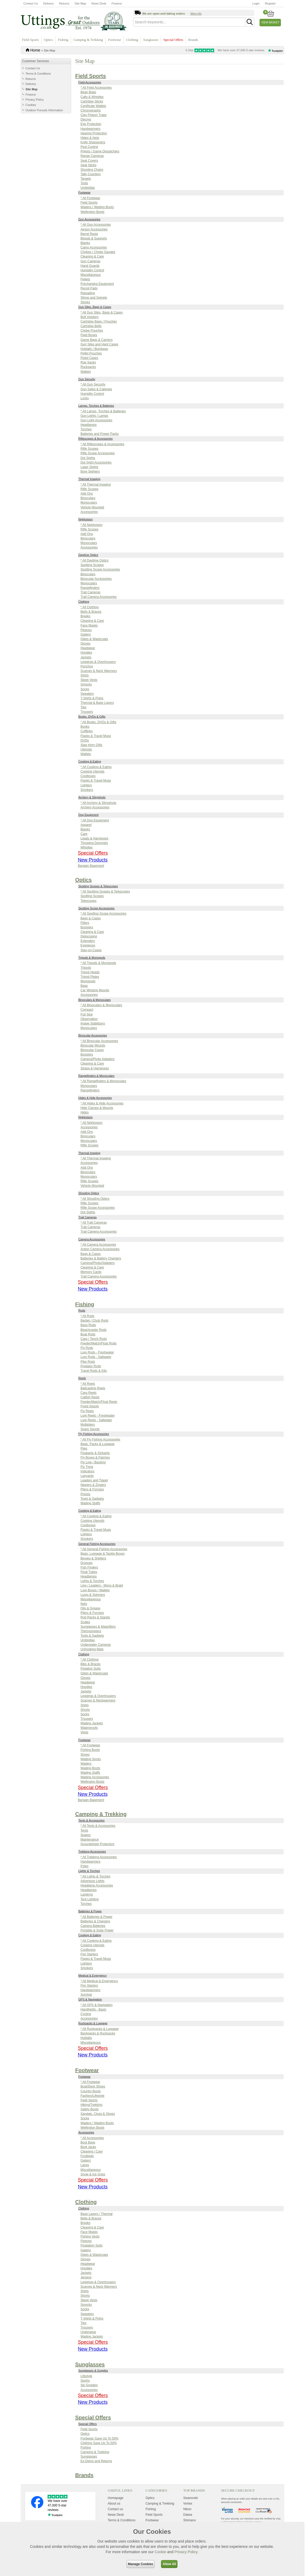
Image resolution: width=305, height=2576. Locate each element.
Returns (64, 3)
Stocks (85, 302)
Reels (82, 1378)
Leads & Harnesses (94, 838)
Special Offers (173, 40)
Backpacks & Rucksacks (98, 2033)
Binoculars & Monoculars (94, 999)
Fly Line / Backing (93, 1462)
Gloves (85, 643)
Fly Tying (87, 1467)
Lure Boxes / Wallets (95, 1590)
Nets (84, 1604)
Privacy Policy (35, 99)
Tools (84, 183)
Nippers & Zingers (93, 1485)
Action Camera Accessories (100, 1249)
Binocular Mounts (93, 1045)
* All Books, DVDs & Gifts (98, 722)
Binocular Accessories (96, 579)
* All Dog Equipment (95, 820)
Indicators (87, 1471)
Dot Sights (88, 458)
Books (85, 726)
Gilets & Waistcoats (94, 639)
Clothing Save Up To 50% (99, 2443)
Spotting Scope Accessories (100, 569)
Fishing (63, 40)
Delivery (48, 3)
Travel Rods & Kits (94, 1371)
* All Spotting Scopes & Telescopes (105, 891)
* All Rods (87, 1316)
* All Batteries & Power (96, 1917)
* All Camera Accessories (98, 1244)
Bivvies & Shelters (93, 1558)
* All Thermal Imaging (96, 484)
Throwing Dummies (94, 843)
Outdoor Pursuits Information (44, 110)
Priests (85, 1494)
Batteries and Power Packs (100, 434)
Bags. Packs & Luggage (98, 1444)
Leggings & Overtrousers (98, 662)
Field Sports (30, 40)
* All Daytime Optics (94, 560)
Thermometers (91, 1631)
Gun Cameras (90, 261)
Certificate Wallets (93, 106)
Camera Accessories (91, 1239)
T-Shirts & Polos (92, 698)
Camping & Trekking (88, 40)
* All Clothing (90, 607)
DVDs (85, 740)
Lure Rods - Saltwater (96, 1357)
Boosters (87, 927)
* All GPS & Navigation (97, 2005)
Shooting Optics (88, 1193)
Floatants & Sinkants (95, 1453)
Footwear (114, 40)
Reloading (88, 293)
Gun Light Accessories (96, 420)
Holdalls (86, 2038)
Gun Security (86, 379)
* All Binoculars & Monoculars (101, 1005)
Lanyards (87, 1476)
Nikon (187, 2509)
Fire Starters (89, 1954)
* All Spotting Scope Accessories (103, 913)
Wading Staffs (90, 1503)
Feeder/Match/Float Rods (98, 1343)
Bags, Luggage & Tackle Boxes (103, 1553)
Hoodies (86, 652)
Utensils (86, 749)
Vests (84, 1732)
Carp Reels (88, 1393)
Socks (85, 689)
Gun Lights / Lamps (94, 416)
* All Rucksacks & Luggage (99, 2029)
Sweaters (87, 694)
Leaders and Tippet (94, 1480)
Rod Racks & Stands (95, 1617)
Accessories (89, 512)
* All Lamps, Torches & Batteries (103, 411)
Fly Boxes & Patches (95, 1457)
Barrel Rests (89, 234)
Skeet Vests (89, 680)
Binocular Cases (92, 1050)
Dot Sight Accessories (96, 462)
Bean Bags (88, 92)
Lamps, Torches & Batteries (96, 405)
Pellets (85, 279)
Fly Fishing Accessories (93, 1433)
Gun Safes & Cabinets (96, 389)
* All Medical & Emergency (99, 1981)
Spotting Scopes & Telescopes (98, 886)
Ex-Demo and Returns (96, 2461)
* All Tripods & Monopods (98, 963)
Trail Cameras (90, 592)
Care (84, 834)
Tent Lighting (90, 1899)
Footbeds (87, 2156)
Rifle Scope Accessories (98, 453)
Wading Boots (90, 1768)
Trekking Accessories (92, 1851)
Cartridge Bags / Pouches (99, 321)
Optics (48, 40)
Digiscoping (89, 936)
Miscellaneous (91, 275)
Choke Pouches (92, 330)
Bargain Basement (91, 866)
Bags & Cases (91, 918)
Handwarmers (90, 129)
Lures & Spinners (93, 1595)
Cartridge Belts (91, 326)
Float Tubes (89, 1572)
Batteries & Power (90, 1911)
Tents (84, 1830)
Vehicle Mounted (92, 507)
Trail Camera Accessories (99, 597)
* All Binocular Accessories (99, 1041)
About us (114, 2503)
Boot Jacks (88, 2147)
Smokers (87, 790)
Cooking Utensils (92, 771)
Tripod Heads (90, 972)
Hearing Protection (94, 133)
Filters (85, 923)
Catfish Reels (90, 1397)
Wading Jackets (92, 1723)
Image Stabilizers (93, 1023)
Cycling (86, 2014)
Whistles (86, 847)
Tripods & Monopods (91, 957)
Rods (81, 1310)
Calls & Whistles (92, 97)
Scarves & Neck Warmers (99, 671)
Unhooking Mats (92, 1649)
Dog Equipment (88, 814)
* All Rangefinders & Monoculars (103, 1081)
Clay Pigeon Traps (94, 115)
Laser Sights (89, 467)
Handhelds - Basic (93, 2009)
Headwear (88, 648)
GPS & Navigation (90, 1999)
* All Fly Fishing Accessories (100, 1439)
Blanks (85, 243)
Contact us (115, 2509)
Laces (85, 2165)
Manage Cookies (140, 2564)
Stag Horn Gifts (91, 745)
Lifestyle (86, 2376)
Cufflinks (87, 731)
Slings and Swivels (94, 297)
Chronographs (91, 110)
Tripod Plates (90, 977)
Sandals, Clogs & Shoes (98, 2114)
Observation (89, 1019)
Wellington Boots (92, 212)
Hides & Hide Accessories (95, 1097)
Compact (87, 1009)
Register (270, 3)
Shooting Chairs (92, 170)
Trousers (87, 712)
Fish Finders (89, 1567)
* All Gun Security (93, 384)
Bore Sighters (90, 471)
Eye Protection (91, 124)
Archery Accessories (95, 807)
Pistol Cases (89, 358)
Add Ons (87, 493)
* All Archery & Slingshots (98, 803)
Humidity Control (92, 270)
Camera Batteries (93, 1926)
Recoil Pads (89, 288)
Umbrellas (88, 188)
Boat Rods (88, 1334)
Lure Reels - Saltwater (96, 1420)
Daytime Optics (88, 554)
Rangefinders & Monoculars (96, 1075)
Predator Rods (91, 1366)
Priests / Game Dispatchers (100, 151)
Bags (84, 986)
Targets (86, 179)
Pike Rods (88, 1362)
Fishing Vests (90, 2236)
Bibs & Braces (90, 1664)
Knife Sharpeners (93, 142)
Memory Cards (91, 1272)
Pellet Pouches (91, 353)
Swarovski (190, 2498)
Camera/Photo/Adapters (98, 1263)
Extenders (88, 941)
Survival (86, 1994)
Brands (193, 40)
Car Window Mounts (95, 990)
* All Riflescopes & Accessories (102, 444)
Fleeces (86, 630)
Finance (117, 3)
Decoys (86, 119)
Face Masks (89, 625)
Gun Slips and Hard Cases (99, 344)
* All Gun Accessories (96, 224)
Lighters (86, 785)
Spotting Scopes (92, 565)
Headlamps (89, 425)
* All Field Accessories (96, 87)
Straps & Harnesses (95, 1068)
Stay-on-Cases (91, 950)
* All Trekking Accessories (99, 1857)
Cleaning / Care (92, 2151)
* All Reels (88, 1384)
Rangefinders (90, 588)
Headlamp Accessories (97, 1885)
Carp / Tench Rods (94, 1339)
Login (256, 3)
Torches (86, 429)
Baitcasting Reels (93, 1388)
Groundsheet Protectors (97, 1844)
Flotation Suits (91, 1668)
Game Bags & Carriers (97, 340)
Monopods (88, 981)
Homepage (116, 2498)
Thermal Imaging (89, 479)
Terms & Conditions (38, 73)
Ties (83, 707)
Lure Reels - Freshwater (98, 1415)
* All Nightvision (92, 525)
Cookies (31, 104)
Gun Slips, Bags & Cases (94, 306)
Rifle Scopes (89, 449)
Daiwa (187, 2515)
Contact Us (30, 3)
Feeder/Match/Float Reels (99, 1402)
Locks (85, 398)
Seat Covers (89, 160)
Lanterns (87, 1894)
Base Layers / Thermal (97, 2214)
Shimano (189, 2520)
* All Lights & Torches (96, 1876)
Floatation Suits (92, 2245)
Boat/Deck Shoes (93, 2086)
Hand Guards (90, 266)
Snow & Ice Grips (93, 2174)
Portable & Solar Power (97, 1930)
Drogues (86, 1563)
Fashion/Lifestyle (92, 2096)
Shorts (85, 1710)
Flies (84, 1448)
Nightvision (85, 519)
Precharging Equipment (97, 284)
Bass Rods (88, 1325)
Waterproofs (89, 1728)
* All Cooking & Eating (96, 767)
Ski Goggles (89, 2385)
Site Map (80, 3)
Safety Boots (90, 2109)
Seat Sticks (88, 165)
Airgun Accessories (94, 229)
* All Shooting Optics (95, 1199)
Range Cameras (92, 156)
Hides (85, 1112)
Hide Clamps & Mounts (97, 1108)
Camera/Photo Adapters (98, 1059)
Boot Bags (88, 2142)
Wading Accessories (95, 1777)
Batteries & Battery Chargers (101, 1258)
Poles (84, 1866)
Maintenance (90, 1839)
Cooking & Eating (89, 761)
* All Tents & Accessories (98, 1826)
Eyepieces (88, 945)
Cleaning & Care (92, 256)
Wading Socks (91, 1759)
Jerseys (86, 2277)
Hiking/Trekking (91, 2105)
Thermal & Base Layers (97, 703)
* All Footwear (90, 198)
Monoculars (89, 502)
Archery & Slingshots (91, 797)
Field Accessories (89, 82)
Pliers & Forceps (92, 1489)
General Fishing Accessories (96, 1543)
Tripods (86, 968)
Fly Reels (87, 1411)
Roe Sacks (88, 362)
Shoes (85, 1754)
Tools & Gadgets (92, 1499)
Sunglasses (150, 40)
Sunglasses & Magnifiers (98, 1626)
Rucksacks (88, 367)
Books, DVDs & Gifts (91, 716)
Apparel (86, 825)
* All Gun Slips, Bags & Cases (102, 312)
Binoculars (88, 498)
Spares (86, 1835)
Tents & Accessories (91, 1820)
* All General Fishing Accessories (104, 1549)
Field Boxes (89, 335)
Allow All (169, 2564)
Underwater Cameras (96, 1645)
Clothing (132, 40)
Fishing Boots (90, 1750)
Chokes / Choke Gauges (98, 252)
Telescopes (88, 901)
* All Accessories (92, 2138)
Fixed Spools (90, 1406)
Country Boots (91, 2091)
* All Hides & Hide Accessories (102, 1103)
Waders (86, 1763)
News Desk (98, 3)
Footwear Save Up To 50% (99, 2438)
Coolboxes (88, 776)
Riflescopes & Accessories (95, 438)
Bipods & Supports (94, 238)
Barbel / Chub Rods (94, 1320)
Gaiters (86, 634)
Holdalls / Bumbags (94, 349)
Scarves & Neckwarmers (98, 1700)
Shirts (85, 675)
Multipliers (88, 1424)
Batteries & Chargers (95, 1921)
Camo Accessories (94, 247)
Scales (85, 1622)
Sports (85, 2380)
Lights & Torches (92, 1581)
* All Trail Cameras (94, 1222)
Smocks (86, 684)
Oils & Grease (90, 1608)
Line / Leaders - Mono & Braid (102, 1585)
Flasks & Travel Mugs (96, 736)
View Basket (270, 22)
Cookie (160, 2552)
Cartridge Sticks (92, 101)
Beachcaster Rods (94, 1330)
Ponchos (87, 666)
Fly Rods (87, 1348)
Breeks (85, 616)
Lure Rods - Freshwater (97, 1352)
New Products (93, 860)
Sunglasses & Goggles (93, 2370)
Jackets (86, 657)
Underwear (88, 2332)
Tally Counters (91, 174)
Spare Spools (90, 1429)
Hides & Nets (90, 138)
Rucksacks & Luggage (92, 2023)
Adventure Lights (92, 1881)
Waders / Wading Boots (97, 207)
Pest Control (89, 147)
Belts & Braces (91, 612)
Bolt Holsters (90, 317)
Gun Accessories (89, 219)
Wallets (86, 372)
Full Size (87, 1014)
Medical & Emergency (92, 1975)
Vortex (187, 2503)
